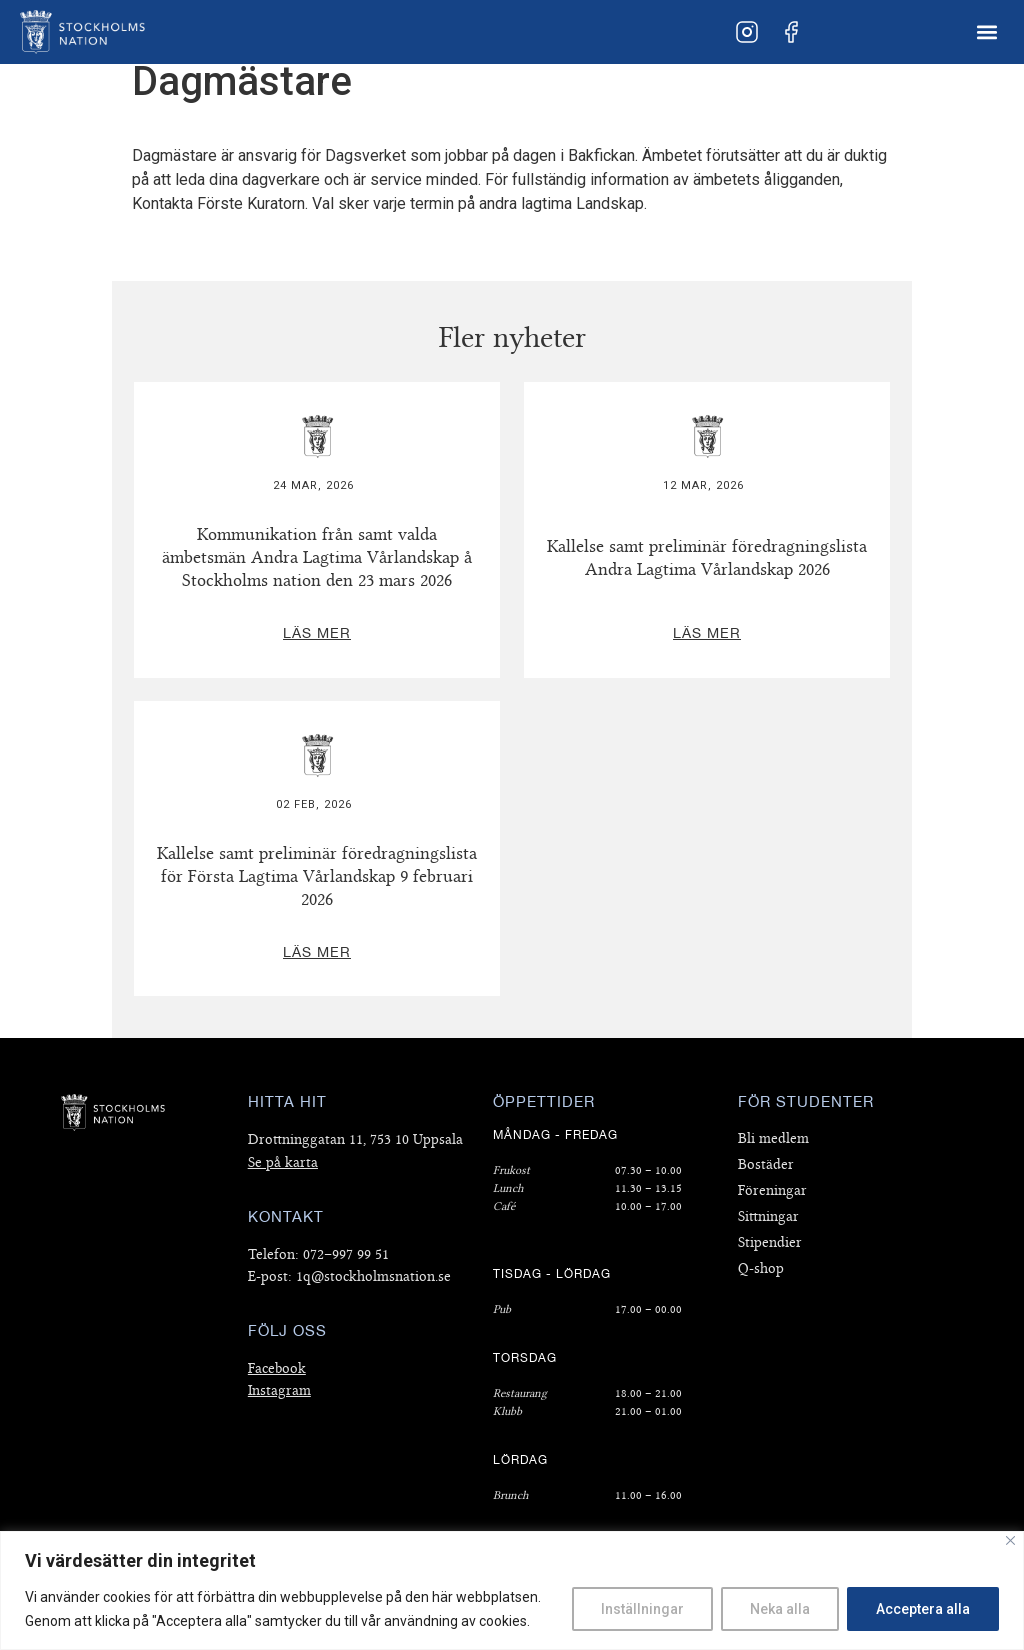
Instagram (279, 1390)
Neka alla (780, 1609)
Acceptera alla (923, 1609)
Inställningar (642, 1609)
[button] (987, 32)
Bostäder (766, 1164)
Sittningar (768, 1216)
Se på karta (283, 1162)
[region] (512, 1590)
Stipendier (770, 1242)
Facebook (277, 1368)
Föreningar (772, 1190)
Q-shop (761, 1268)
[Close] (1010, 1540)
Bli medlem (773, 1138)
